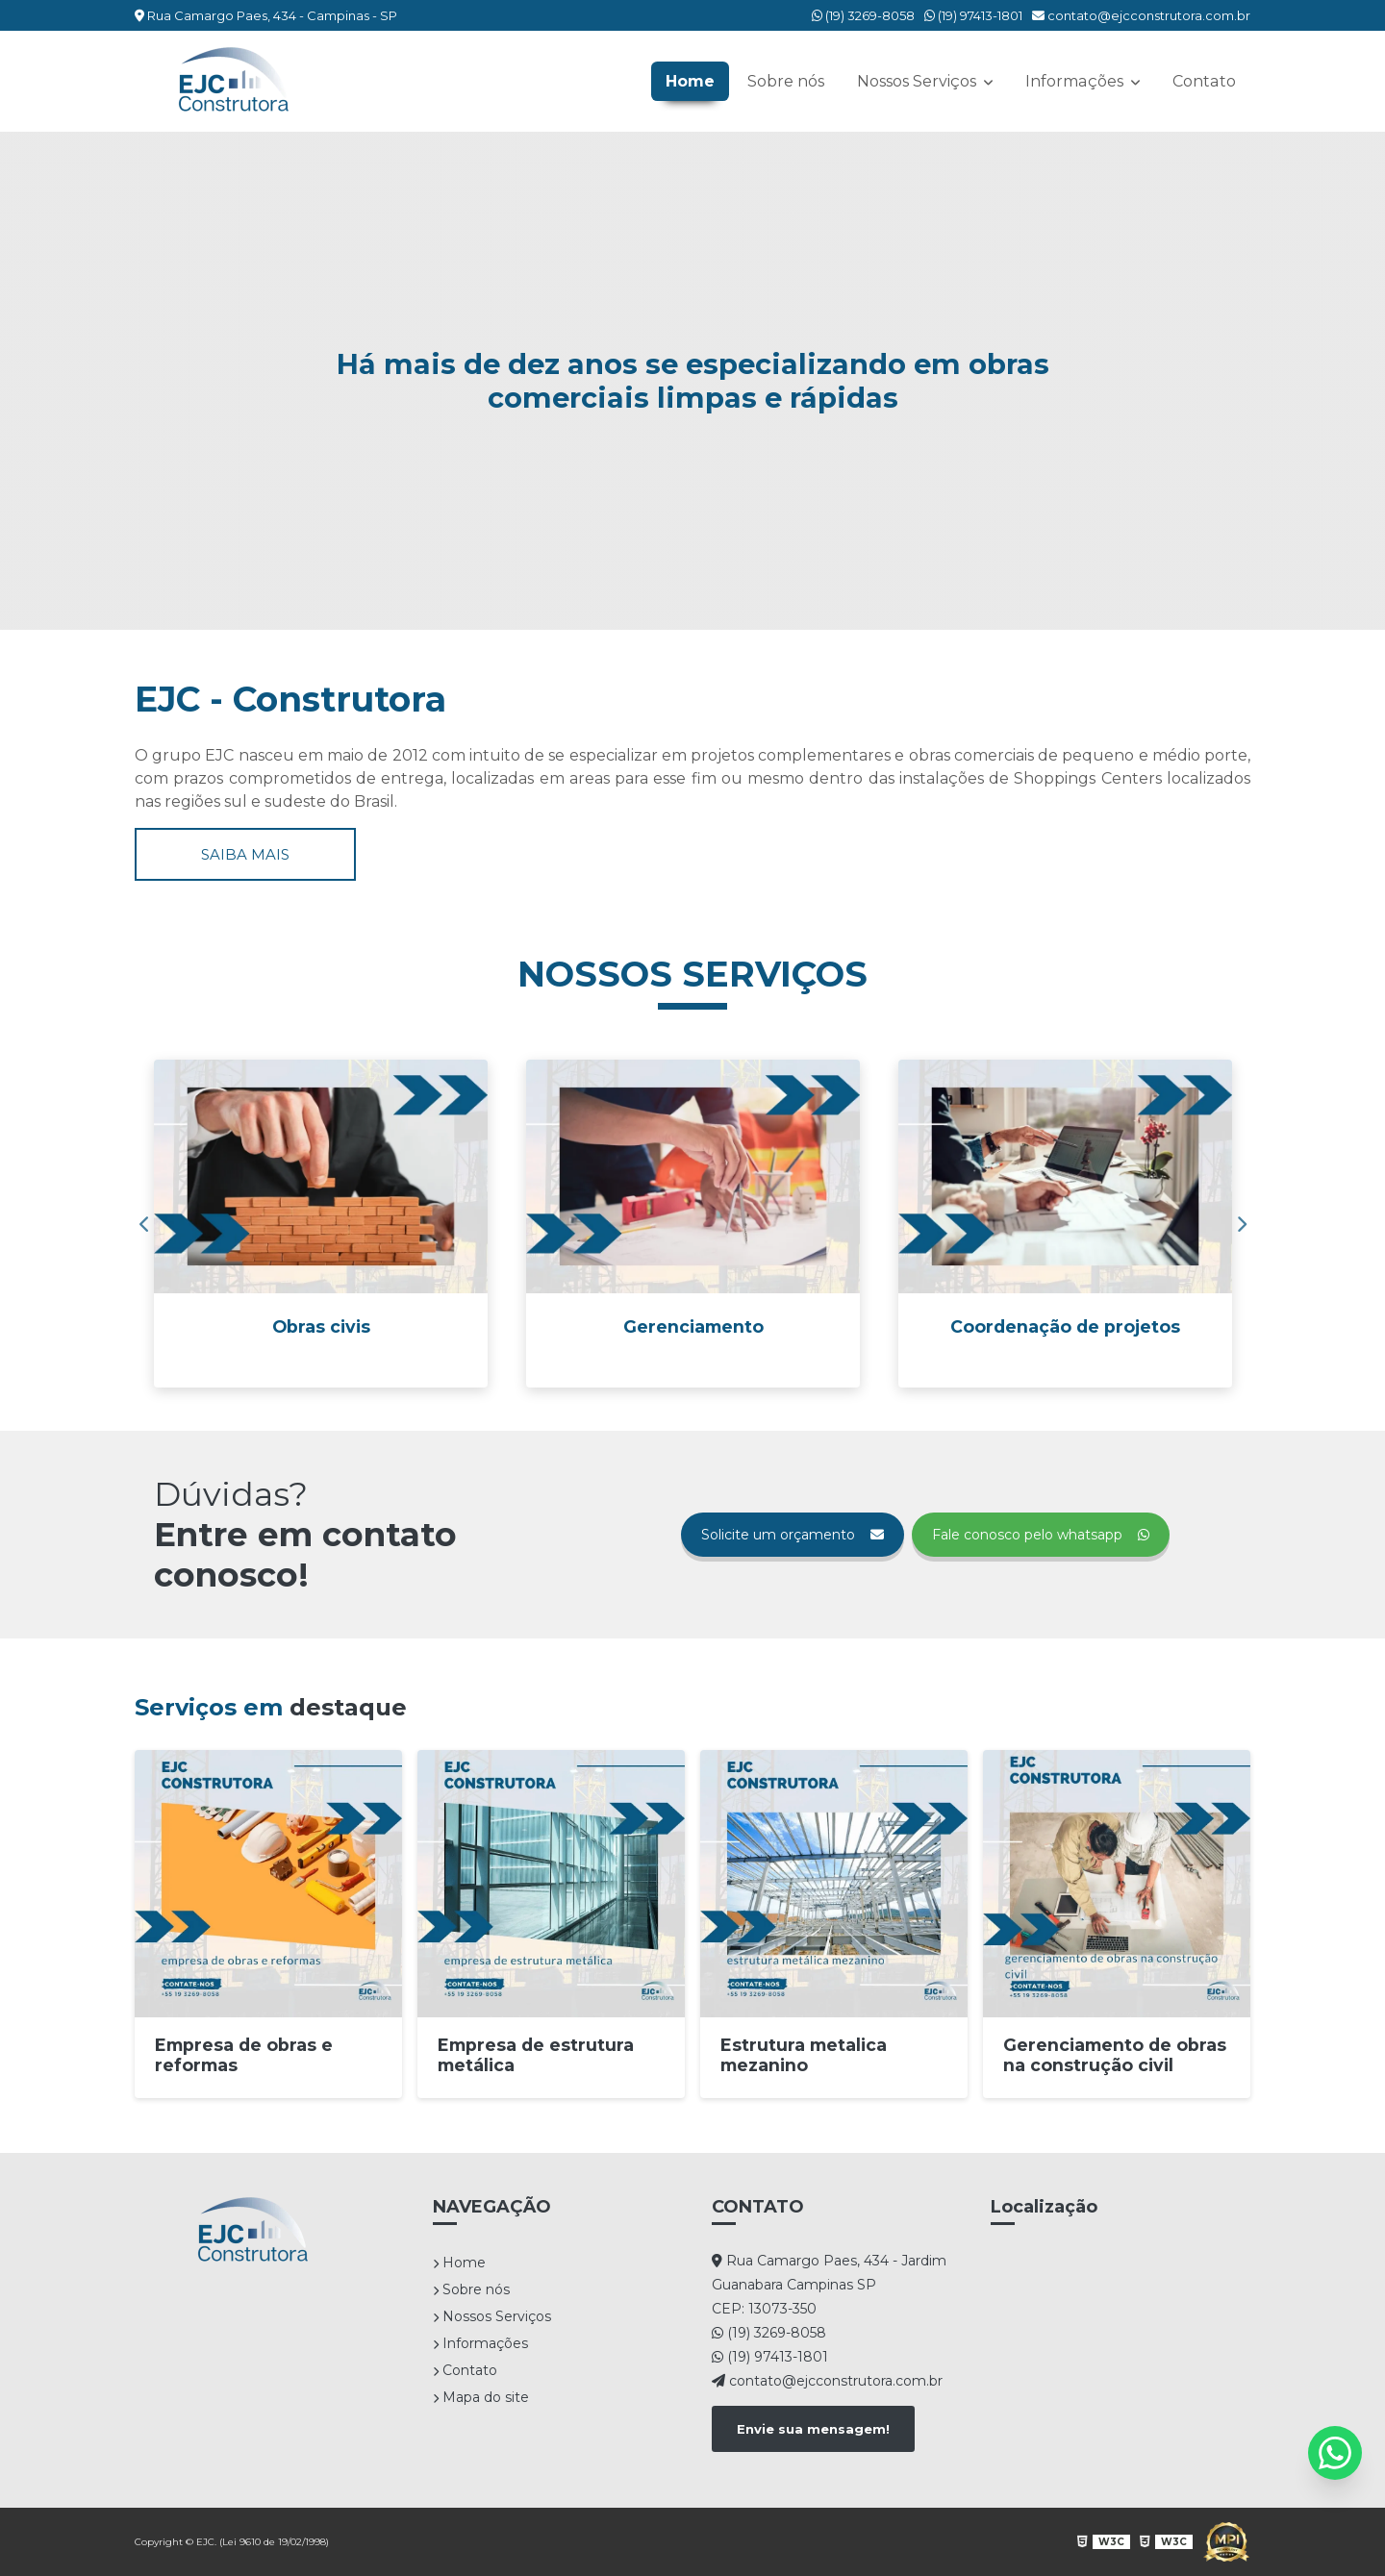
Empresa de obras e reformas (244, 2055)
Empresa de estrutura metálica (536, 2055)
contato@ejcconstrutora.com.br (1141, 15)
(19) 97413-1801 (973, 15)
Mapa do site (481, 2397)
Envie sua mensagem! (813, 2429)
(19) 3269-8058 (863, 15)
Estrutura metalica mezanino (803, 2055)
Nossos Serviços (920, 81)
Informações (1077, 81)
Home (692, 81)
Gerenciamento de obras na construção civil (1114, 2055)
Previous (144, 1224)
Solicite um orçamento (792, 1534)
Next (1240, 1224)
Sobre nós (787, 81)
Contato (1204, 81)
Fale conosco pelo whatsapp (1040, 1534)
